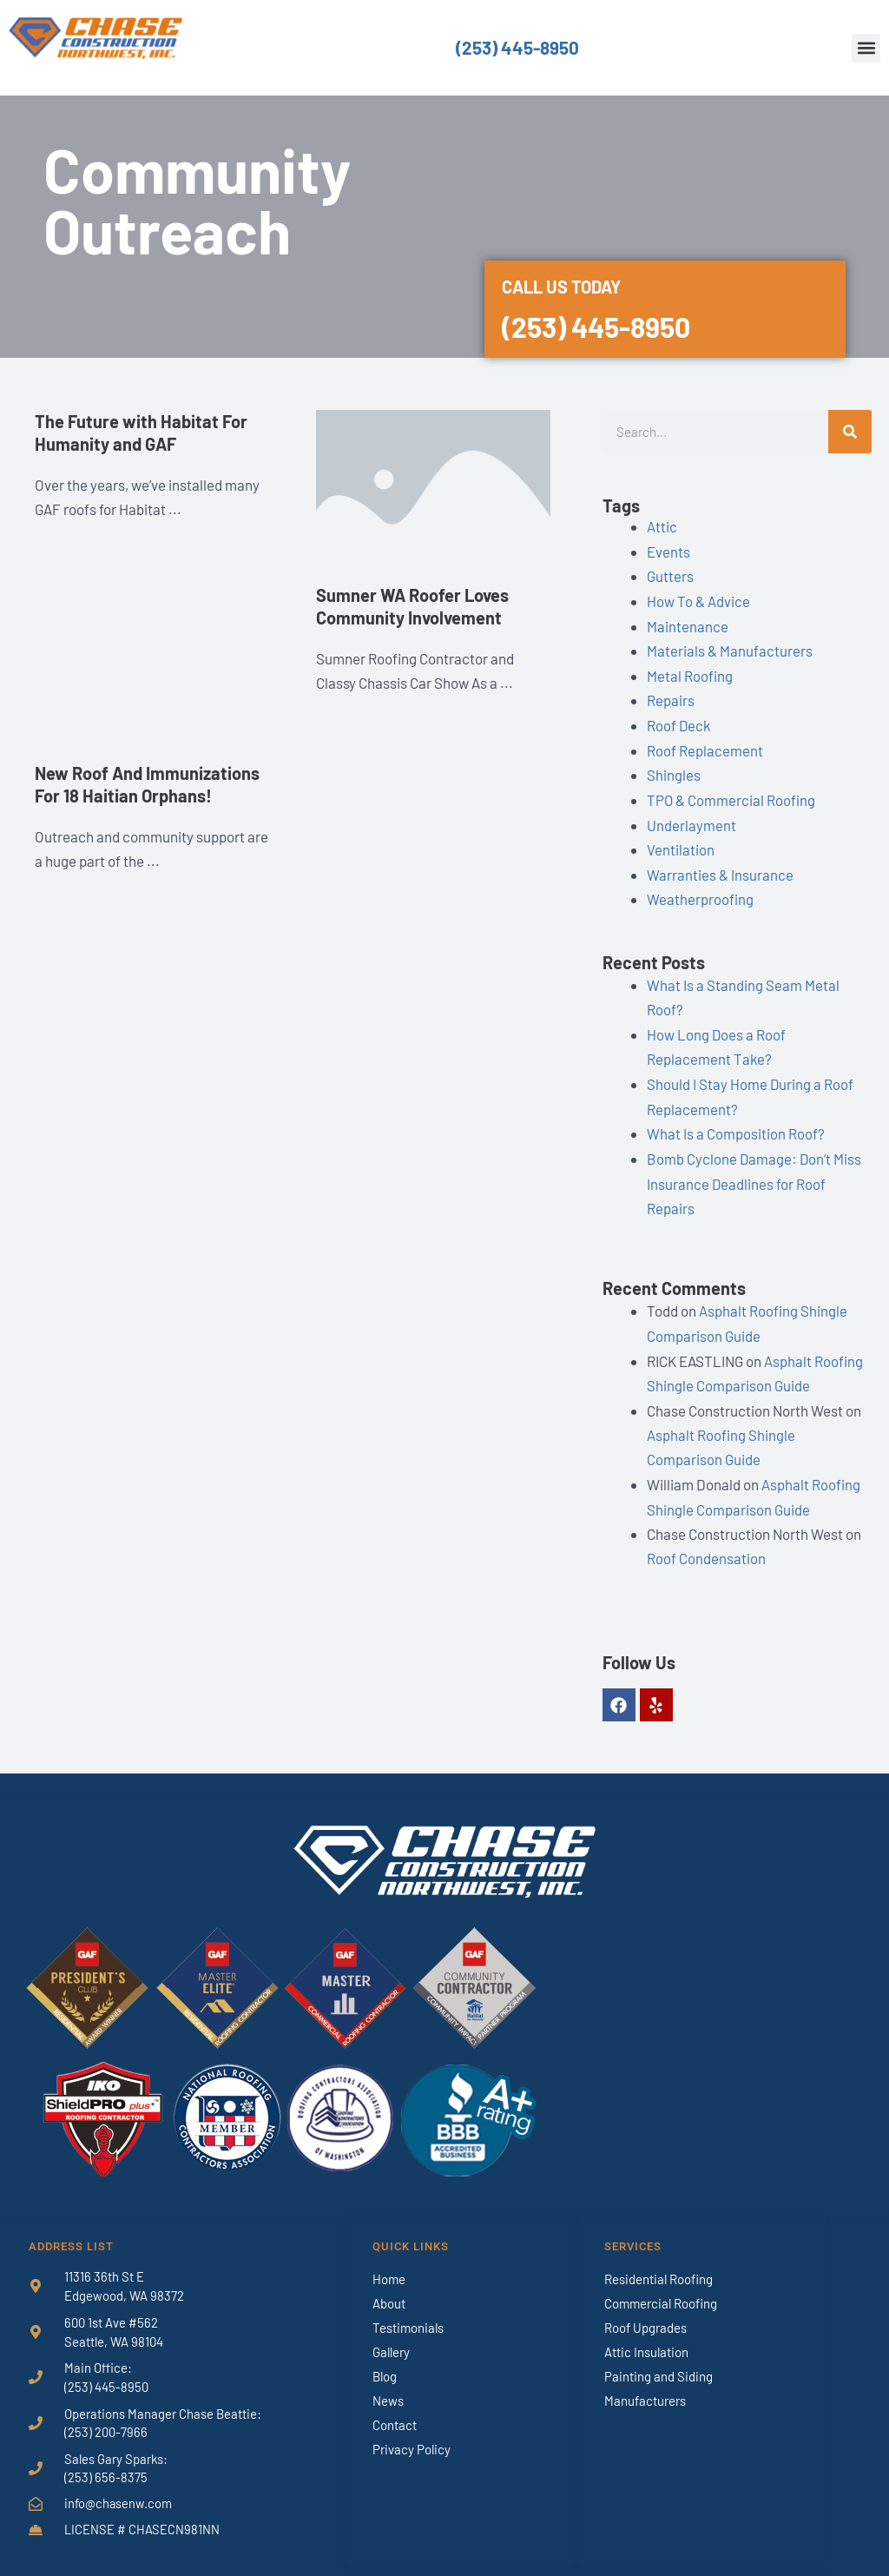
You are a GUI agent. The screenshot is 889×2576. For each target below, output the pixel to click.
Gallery (391, 2334)
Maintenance (687, 623)
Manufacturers (645, 2383)
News (388, 2383)
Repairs (671, 696)
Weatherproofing (700, 892)
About (388, 2286)
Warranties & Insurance (720, 867)
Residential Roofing (658, 2261)
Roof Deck (679, 721)
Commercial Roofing (660, 2286)
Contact (394, 2407)
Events (668, 550)
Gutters (670, 575)
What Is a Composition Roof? (736, 1123)
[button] (866, 48)
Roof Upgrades (645, 2310)
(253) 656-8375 (106, 2461)
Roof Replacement (705, 745)
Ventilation (680, 843)
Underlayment (691, 819)
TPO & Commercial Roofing (731, 794)
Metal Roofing (690, 672)
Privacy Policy (411, 2432)
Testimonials (408, 2310)
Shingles (674, 769)
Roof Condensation (706, 1541)
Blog (384, 2359)
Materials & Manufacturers (730, 648)
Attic (662, 526)
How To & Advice (698, 599)
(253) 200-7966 (106, 2415)
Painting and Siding (658, 2359)
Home (388, 2261)
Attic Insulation (646, 2334)
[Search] (850, 431)
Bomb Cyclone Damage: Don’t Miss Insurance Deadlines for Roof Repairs (755, 1172)
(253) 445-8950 (517, 47)
